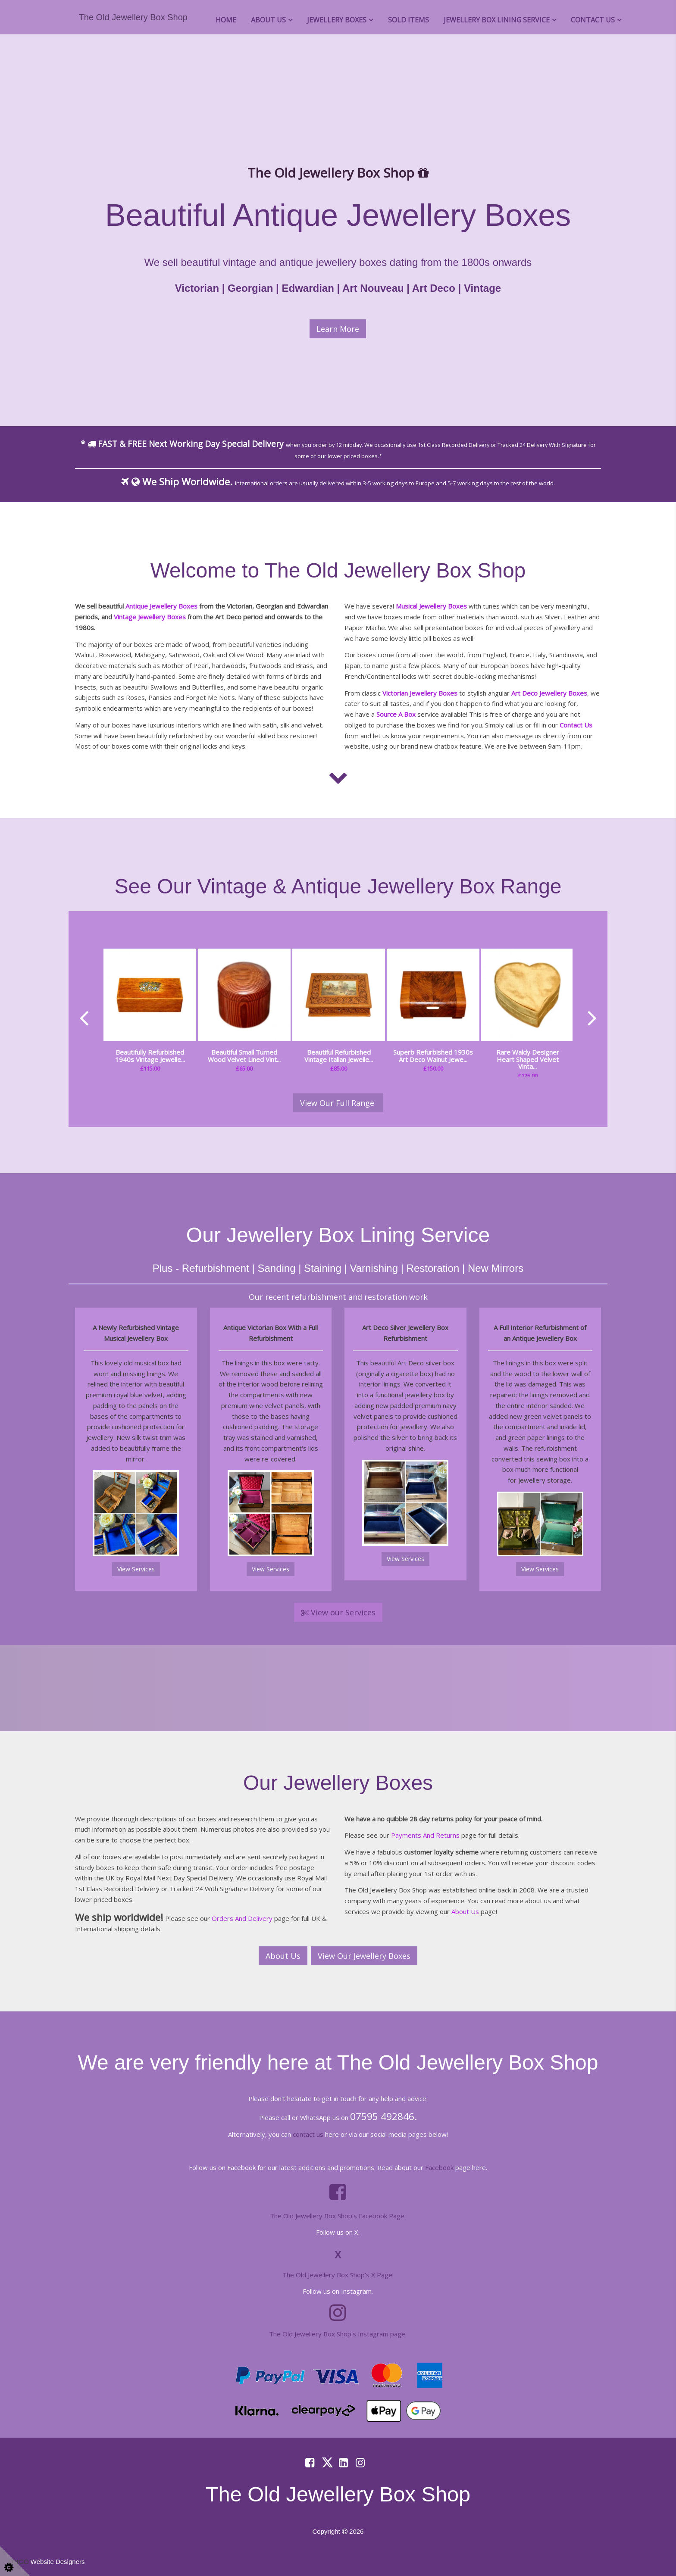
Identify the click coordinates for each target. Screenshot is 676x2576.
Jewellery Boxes (336, 20)
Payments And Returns (425, 1835)
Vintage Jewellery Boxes (150, 616)
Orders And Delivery (242, 1918)
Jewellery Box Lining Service (497, 20)
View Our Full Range (338, 1103)
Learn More (337, 329)
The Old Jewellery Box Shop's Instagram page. (338, 2333)
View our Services (338, 1612)
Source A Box (396, 714)
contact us (308, 2134)
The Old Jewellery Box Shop (133, 17)
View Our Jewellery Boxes (364, 1956)
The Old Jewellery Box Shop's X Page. (338, 2274)
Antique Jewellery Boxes (161, 606)
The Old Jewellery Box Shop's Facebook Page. (338, 2215)
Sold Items (408, 20)
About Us (268, 20)
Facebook (439, 2167)
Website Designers (58, 2561)
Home (226, 20)
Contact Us (593, 20)
